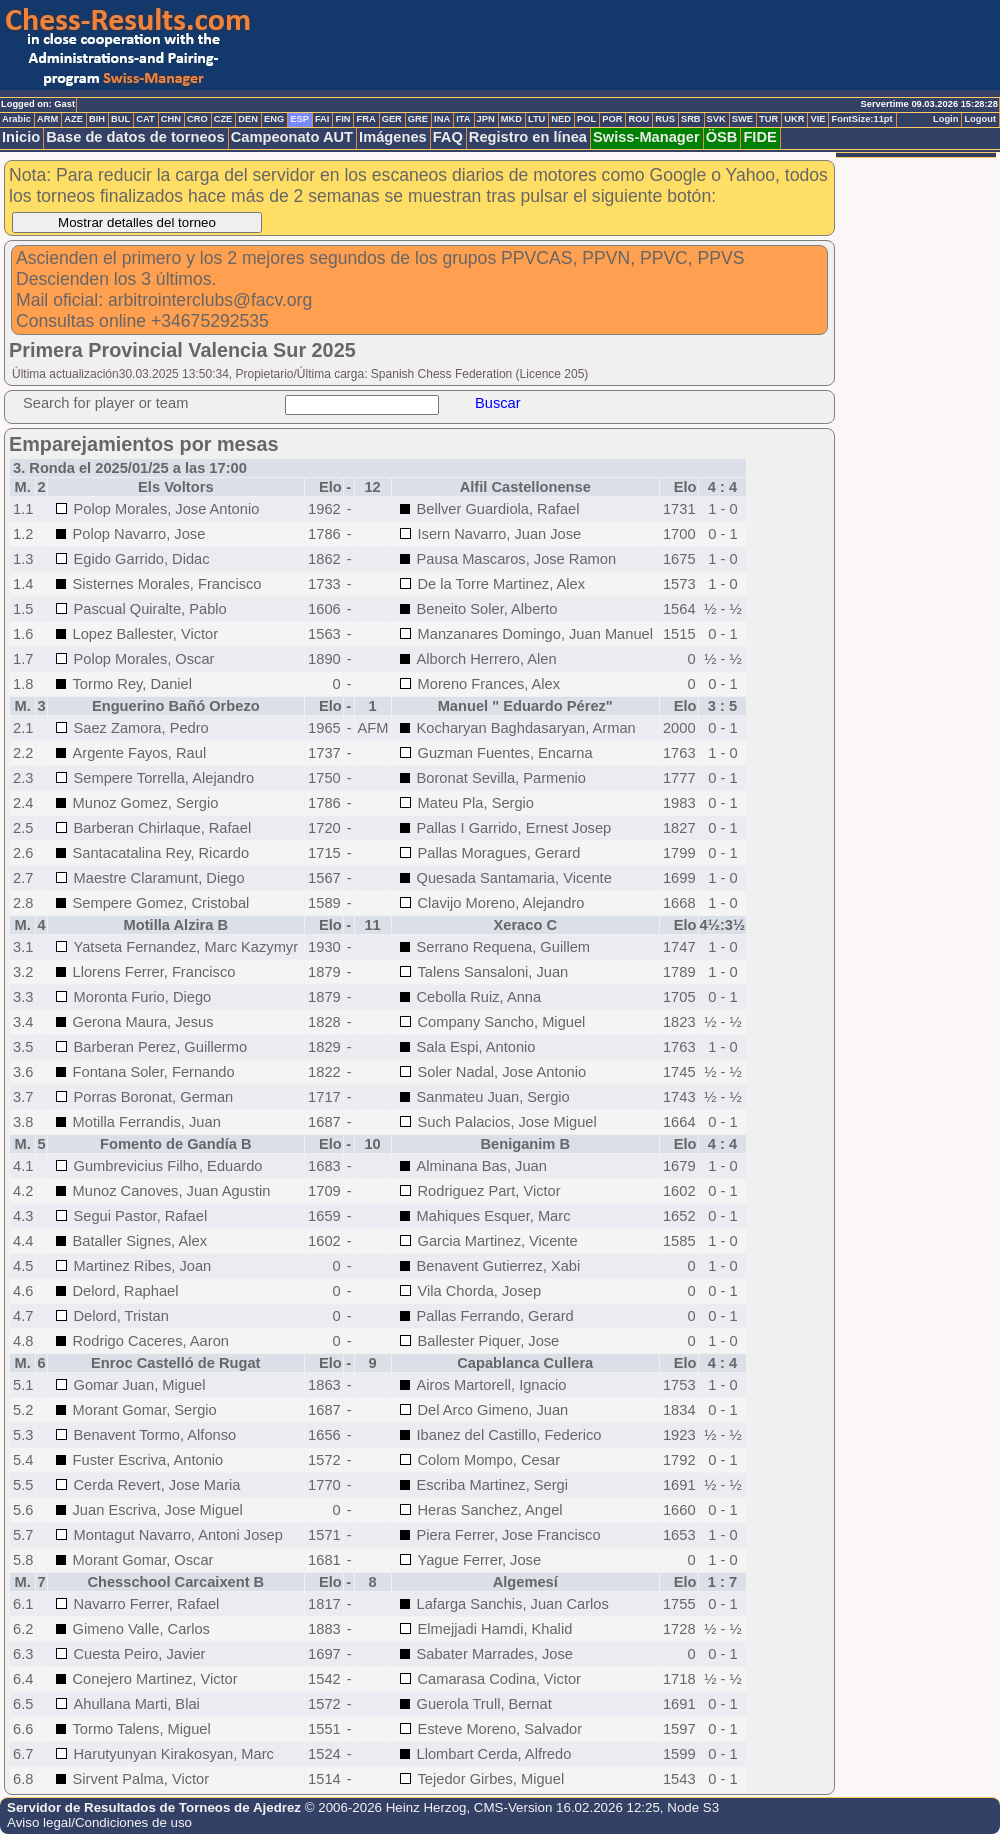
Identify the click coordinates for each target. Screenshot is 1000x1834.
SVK (716, 119)
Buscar (498, 403)
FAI (322, 119)
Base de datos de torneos (135, 137)
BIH (97, 119)
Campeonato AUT (292, 137)
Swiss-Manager (646, 137)
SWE (742, 119)
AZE (73, 119)
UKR (794, 119)
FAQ (448, 137)
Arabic (16, 119)
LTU (536, 119)
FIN (342, 119)
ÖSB (722, 137)
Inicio (21, 137)
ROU (638, 119)
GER (392, 119)
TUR (768, 119)
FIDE (759, 137)
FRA (365, 119)
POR (612, 119)
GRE (418, 119)
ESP (299, 119)
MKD (511, 119)
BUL (120, 119)
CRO (197, 119)
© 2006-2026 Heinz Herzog (386, 1807)
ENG (274, 119)
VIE (817, 119)
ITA (463, 119)
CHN (171, 119)
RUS (665, 119)
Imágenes (393, 137)
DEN (248, 119)
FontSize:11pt (861, 119)
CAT (145, 119)
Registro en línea (528, 137)
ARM (47, 119)
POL (586, 119)
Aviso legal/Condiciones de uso (99, 1822)
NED (561, 119)
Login (945, 119)
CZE (223, 119)
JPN (486, 119)
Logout (980, 119)
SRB (691, 119)
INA (442, 119)
